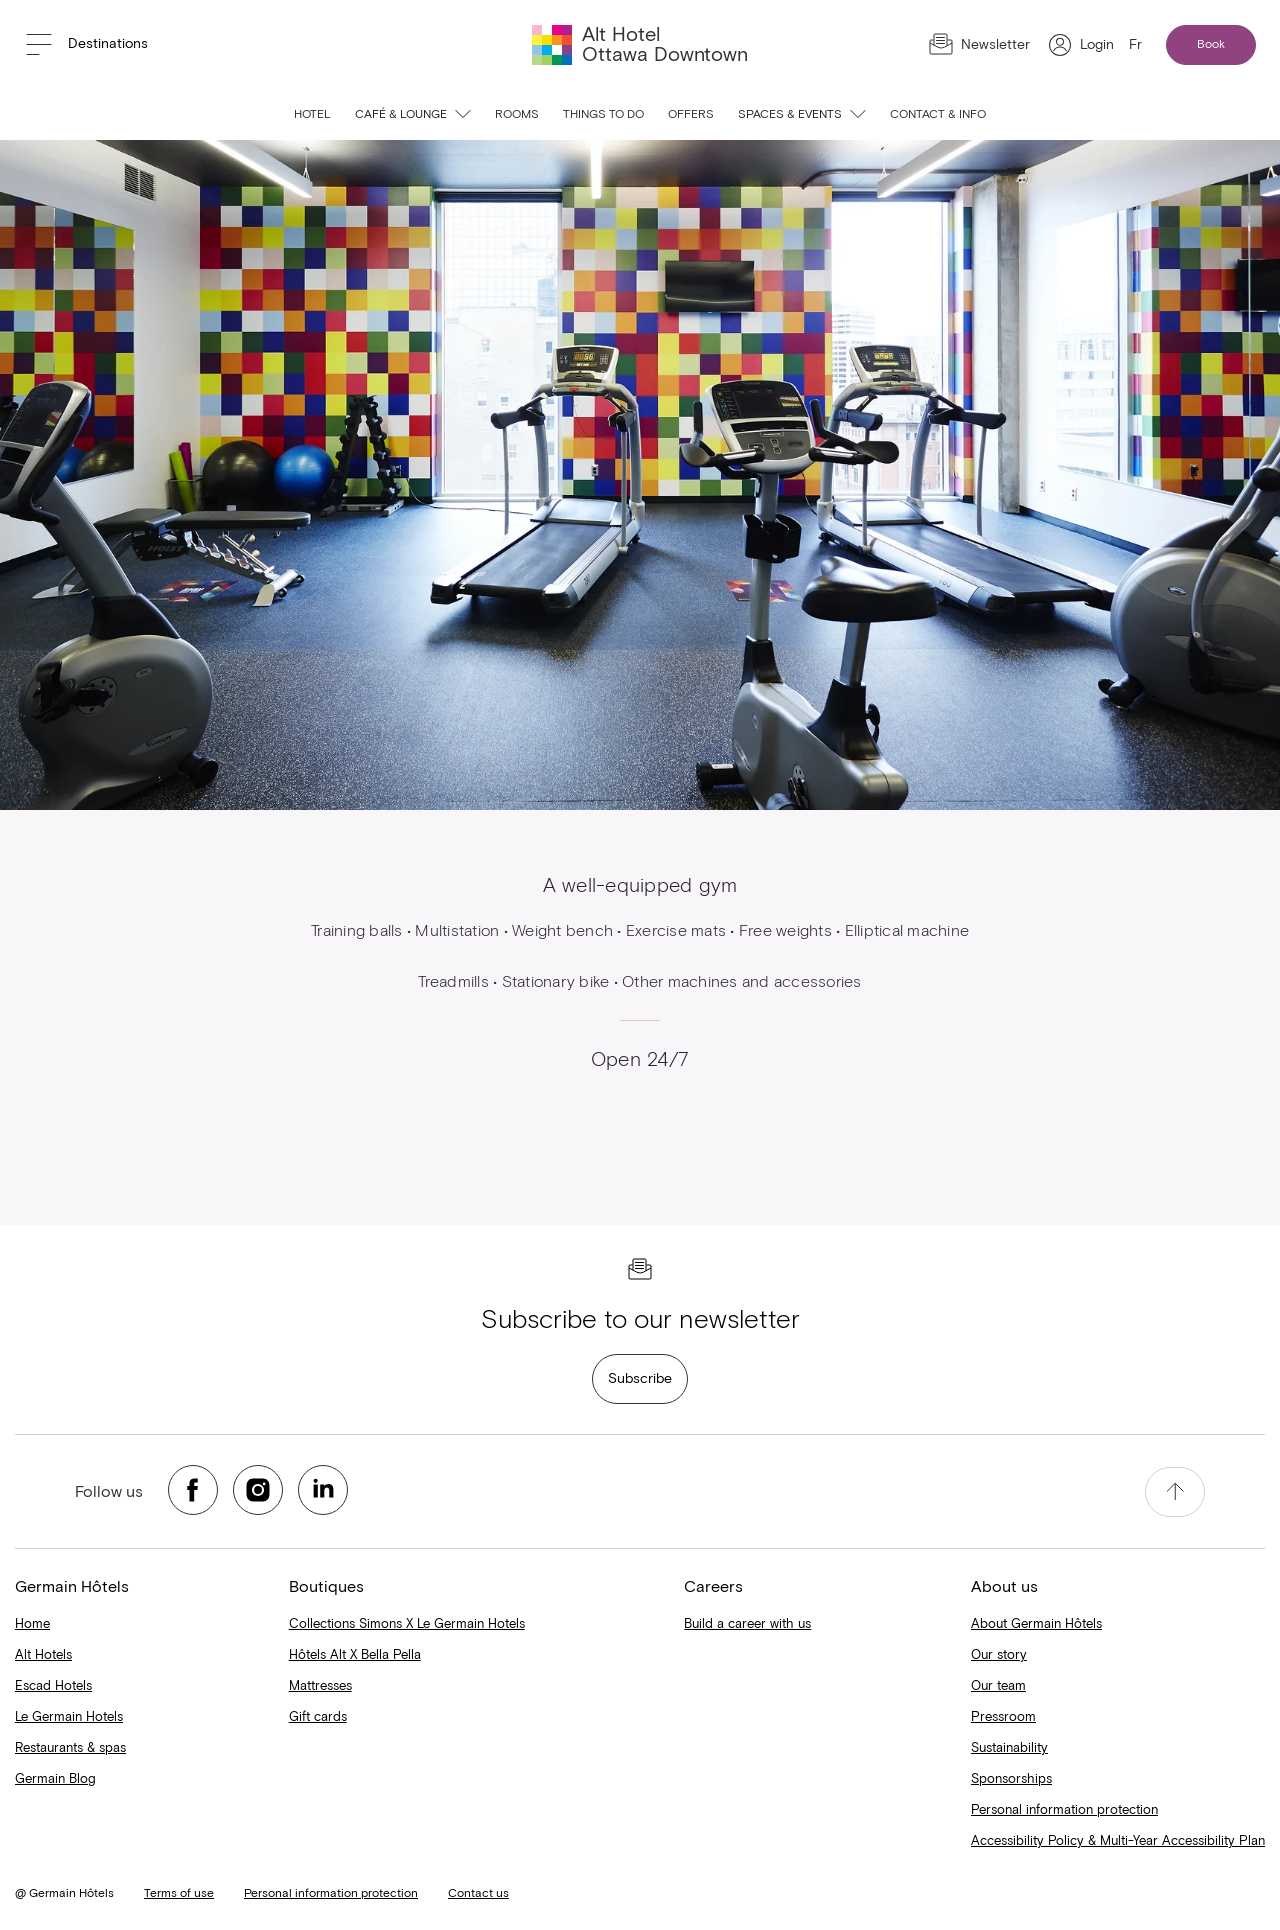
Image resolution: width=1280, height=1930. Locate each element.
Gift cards (318, 1717)
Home (32, 1624)
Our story (999, 1655)
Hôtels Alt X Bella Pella (355, 1655)
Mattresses (320, 1686)
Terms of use (179, 1894)
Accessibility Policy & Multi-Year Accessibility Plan (1118, 1841)
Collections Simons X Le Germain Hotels (407, 1624)
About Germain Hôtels (1036, 1624)
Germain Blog (55, 1779)
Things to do (603, 115)
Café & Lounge (413, 115)
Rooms (517, 115)
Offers (691, 115)
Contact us (478, 1894)
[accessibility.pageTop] (1175, 1492)
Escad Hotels (53, 1686)
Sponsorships (1011, 1779)
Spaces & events (802, 115)
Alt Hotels (43, 1655)
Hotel (312, 115)
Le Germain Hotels (69, 1717)
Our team (998, 1686)
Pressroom (1003, 1717)
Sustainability (1009, 1748)
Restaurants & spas (70, 1748)
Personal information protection (1064, 1810)
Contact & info (938, 115)
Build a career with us (747, 1624)
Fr (1135, 45)
